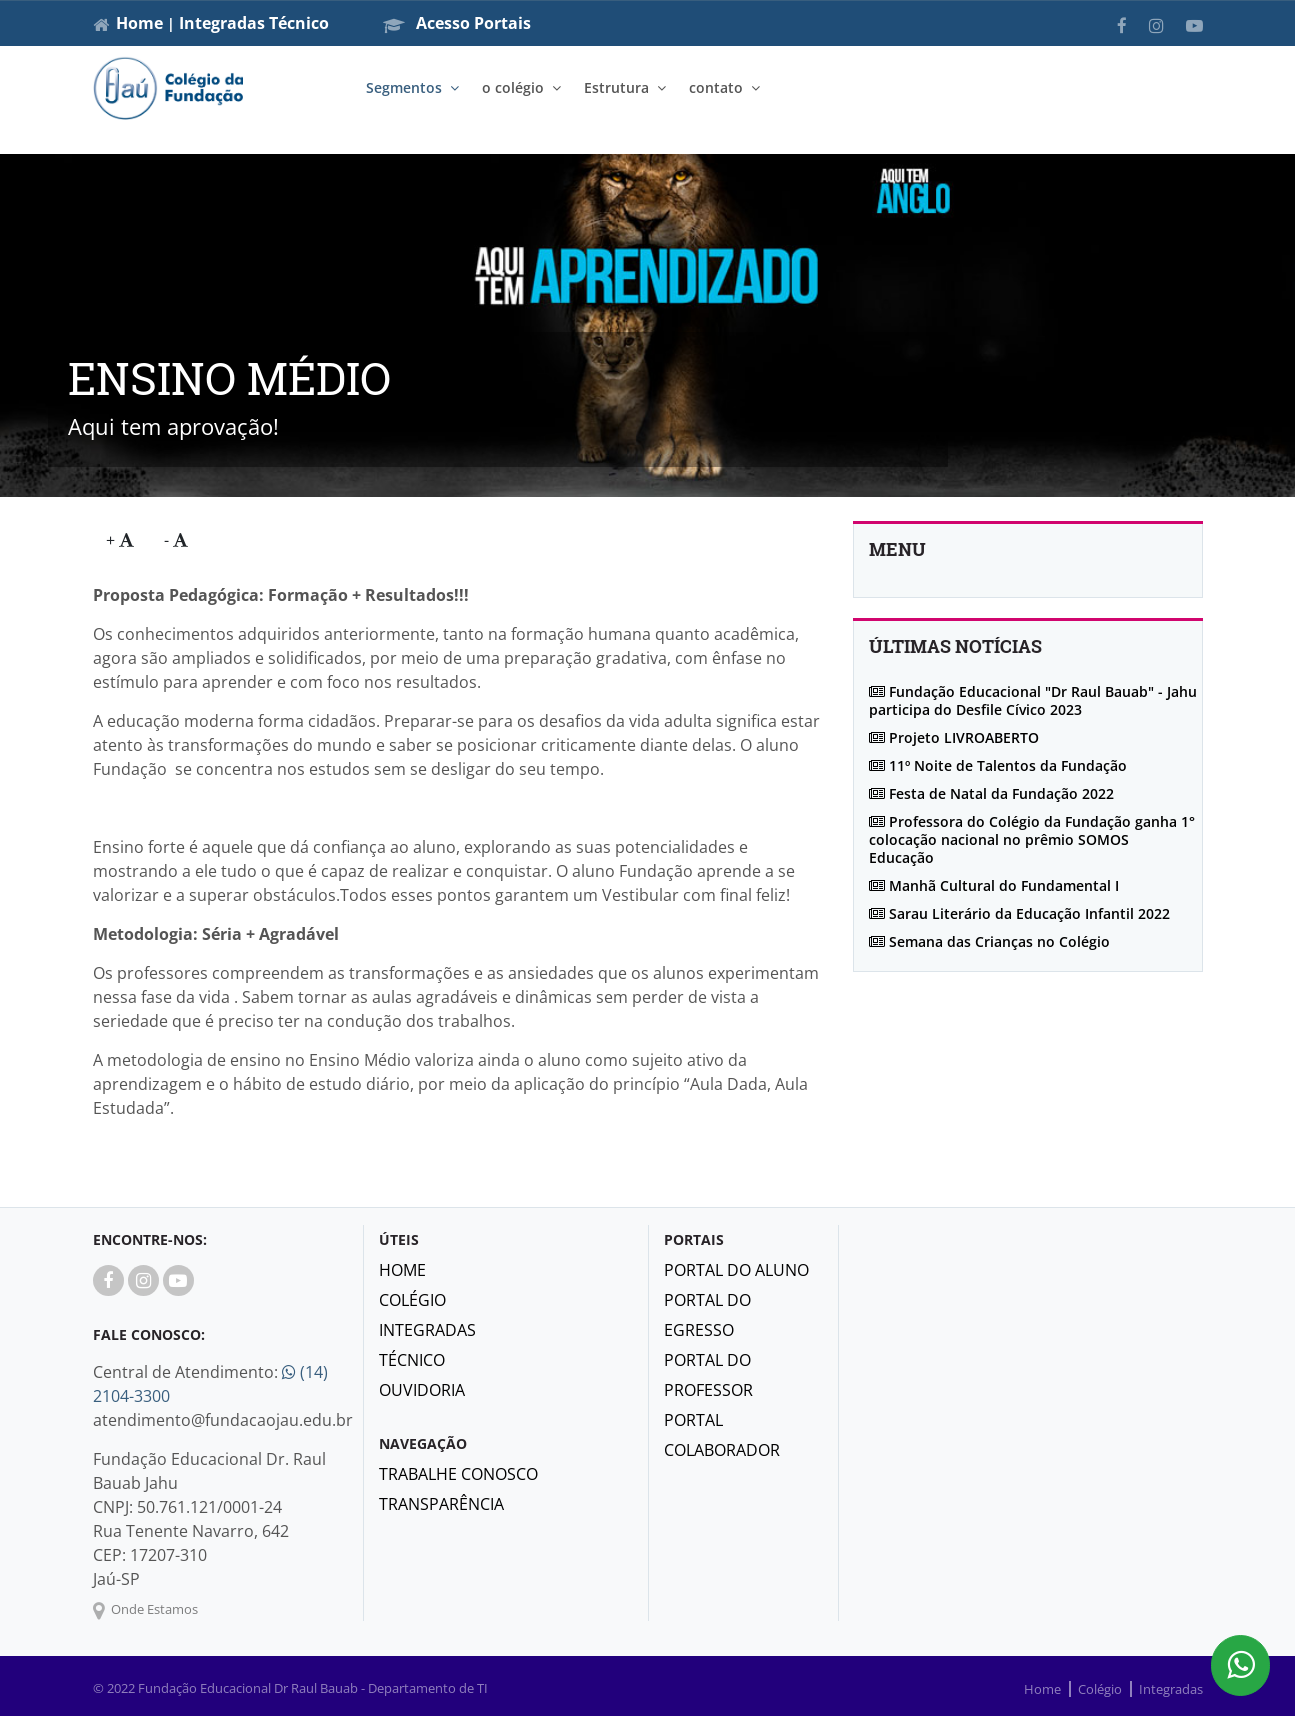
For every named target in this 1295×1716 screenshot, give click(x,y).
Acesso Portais (457, 23)
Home (139, 23)
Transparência (441, 1504)
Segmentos (404, 87)
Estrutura (616, 87)
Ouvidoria (422, 1390)
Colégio (412, 1300)
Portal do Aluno (736, 1270)
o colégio (513, 87)
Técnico (299, 23)
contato (716, 87)
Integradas (222, 23)
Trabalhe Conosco (458, 1474)
